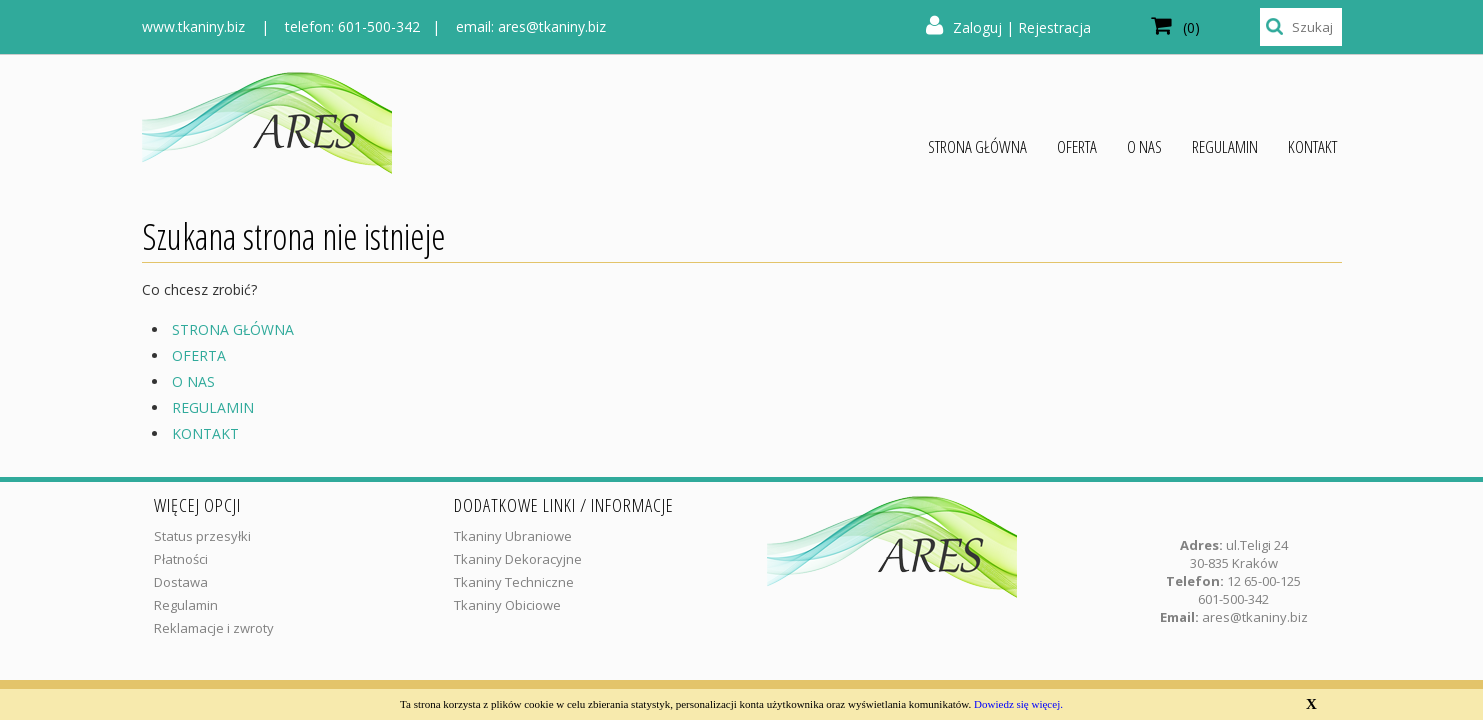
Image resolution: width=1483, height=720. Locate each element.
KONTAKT (205, 433)
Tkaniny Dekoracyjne (518, 559)
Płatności (181, 559)
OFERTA (199, 355)
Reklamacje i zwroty (214, 628)
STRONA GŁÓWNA (233, 329)
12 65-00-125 (1264, 581)
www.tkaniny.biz (193, 26)
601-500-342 (379, 26)
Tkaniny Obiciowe (507, 605)
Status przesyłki (202, 536)
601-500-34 (1230, 599)
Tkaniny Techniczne (514, 582)
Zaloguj (977, 27)
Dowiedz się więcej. (1018, 704)
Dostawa (181, 582)
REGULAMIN (213, 407)
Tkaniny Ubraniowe (513, 536)
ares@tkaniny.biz (552, 26)
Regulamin (186, 605)
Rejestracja (1054, 27)
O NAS (193, 381)
